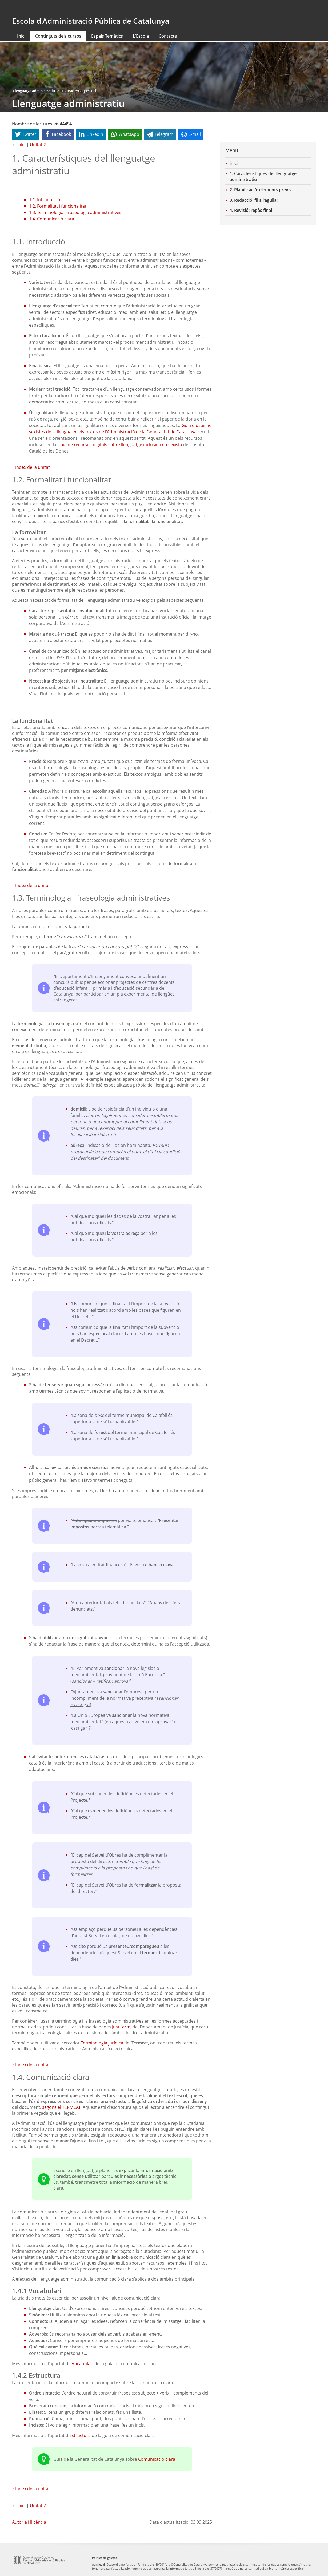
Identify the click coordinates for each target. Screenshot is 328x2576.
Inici (21, 36)
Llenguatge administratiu (34, 90)
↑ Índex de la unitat (31, 467)
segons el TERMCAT (61, 2107)
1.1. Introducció (44, 200)
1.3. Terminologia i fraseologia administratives (75, 212)
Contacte (168, 36)
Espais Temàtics (107, 36)
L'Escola (141, 36)
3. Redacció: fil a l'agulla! (254, 200)
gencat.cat (86, 8)
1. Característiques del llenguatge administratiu (263, 176)
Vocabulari (82, 2364)
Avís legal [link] (98, 2564)
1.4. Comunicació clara (51, 219)
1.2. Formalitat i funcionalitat (57, 206)
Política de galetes (104, 2558)
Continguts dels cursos (58, 36)
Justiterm (121, 2027)
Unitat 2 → (40, 145)
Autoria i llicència (29, 2522)
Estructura (80, 2435)
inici (234, 163)
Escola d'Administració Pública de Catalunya (90, 21)
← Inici (18, 145)
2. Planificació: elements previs (260, 190)
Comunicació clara (156, 2459)
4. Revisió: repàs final (251, 210)
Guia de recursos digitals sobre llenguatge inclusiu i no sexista (119, 444)
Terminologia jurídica (102, 2043)
